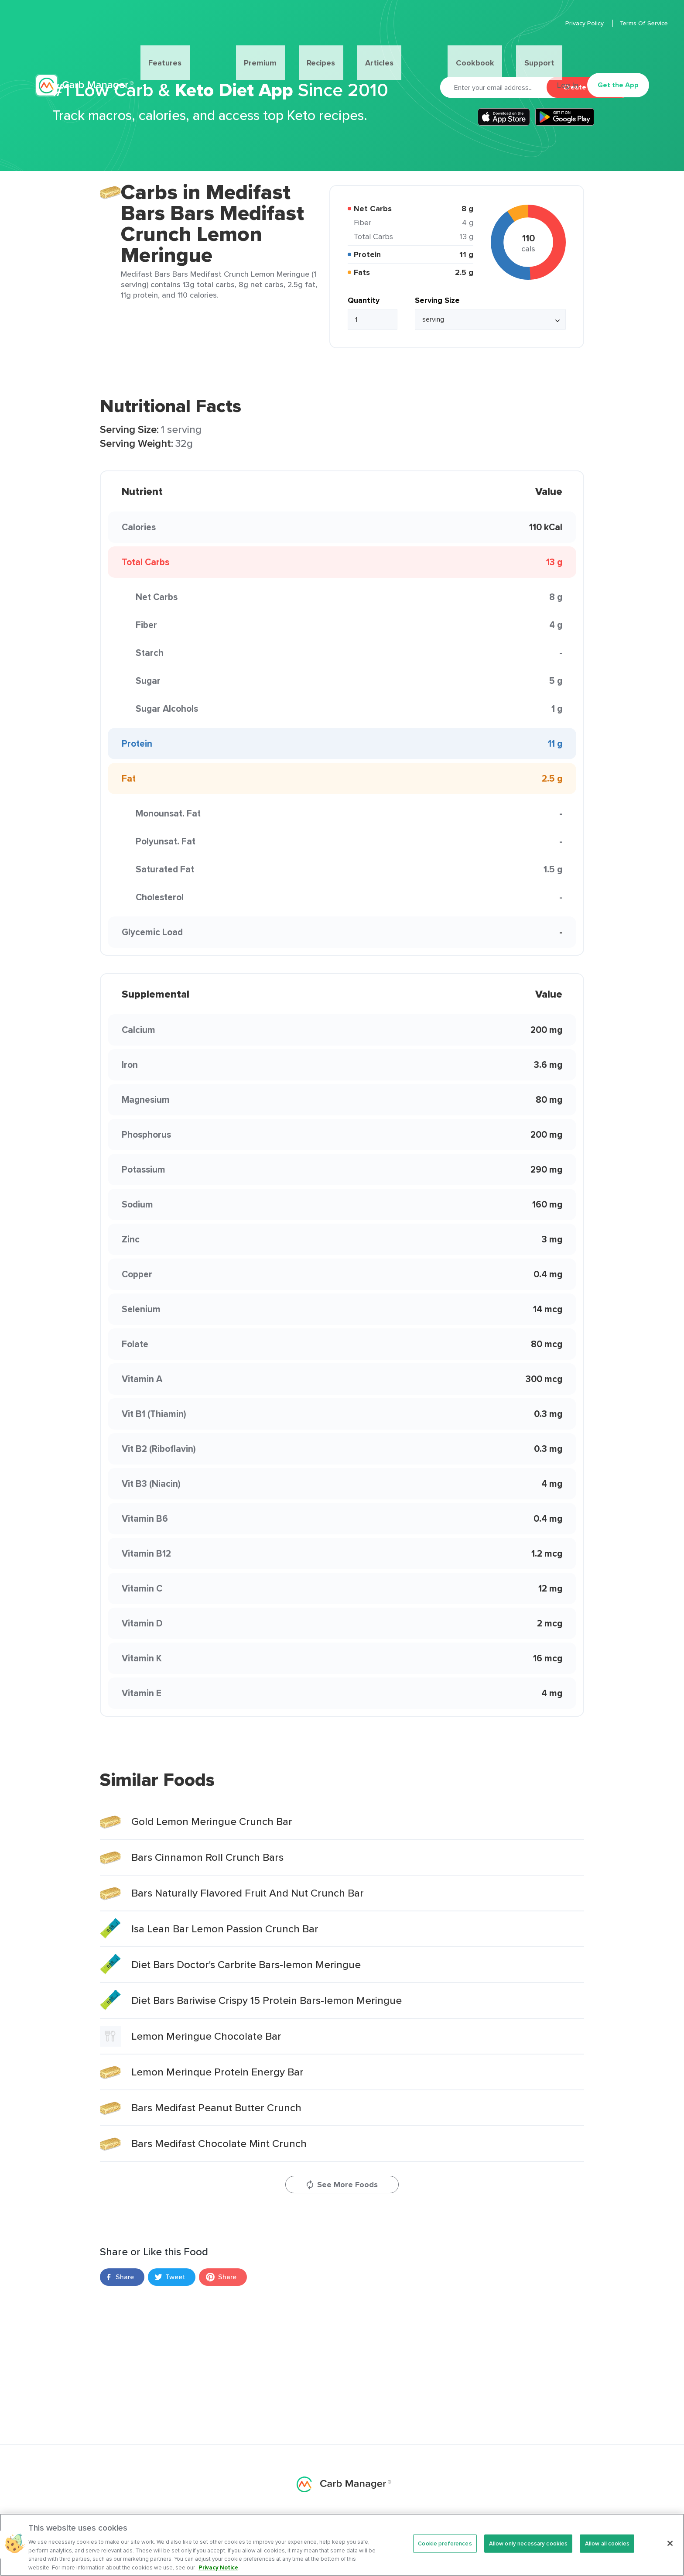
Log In (562, 50)
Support (458, 50)
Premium (278, 50)
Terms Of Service (625, 23)
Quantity (364, 300)
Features (227, 50)
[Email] (493, 87)
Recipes (321, 50)
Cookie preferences (445, 2551)
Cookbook (413, 50)
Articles (362, 50)
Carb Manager (84, 50)
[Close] (670, 2551)
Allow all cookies (607, 2551)
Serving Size (437, 300)
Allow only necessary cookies (528, 2551)
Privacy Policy (567, 23)
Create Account (589, 87)
